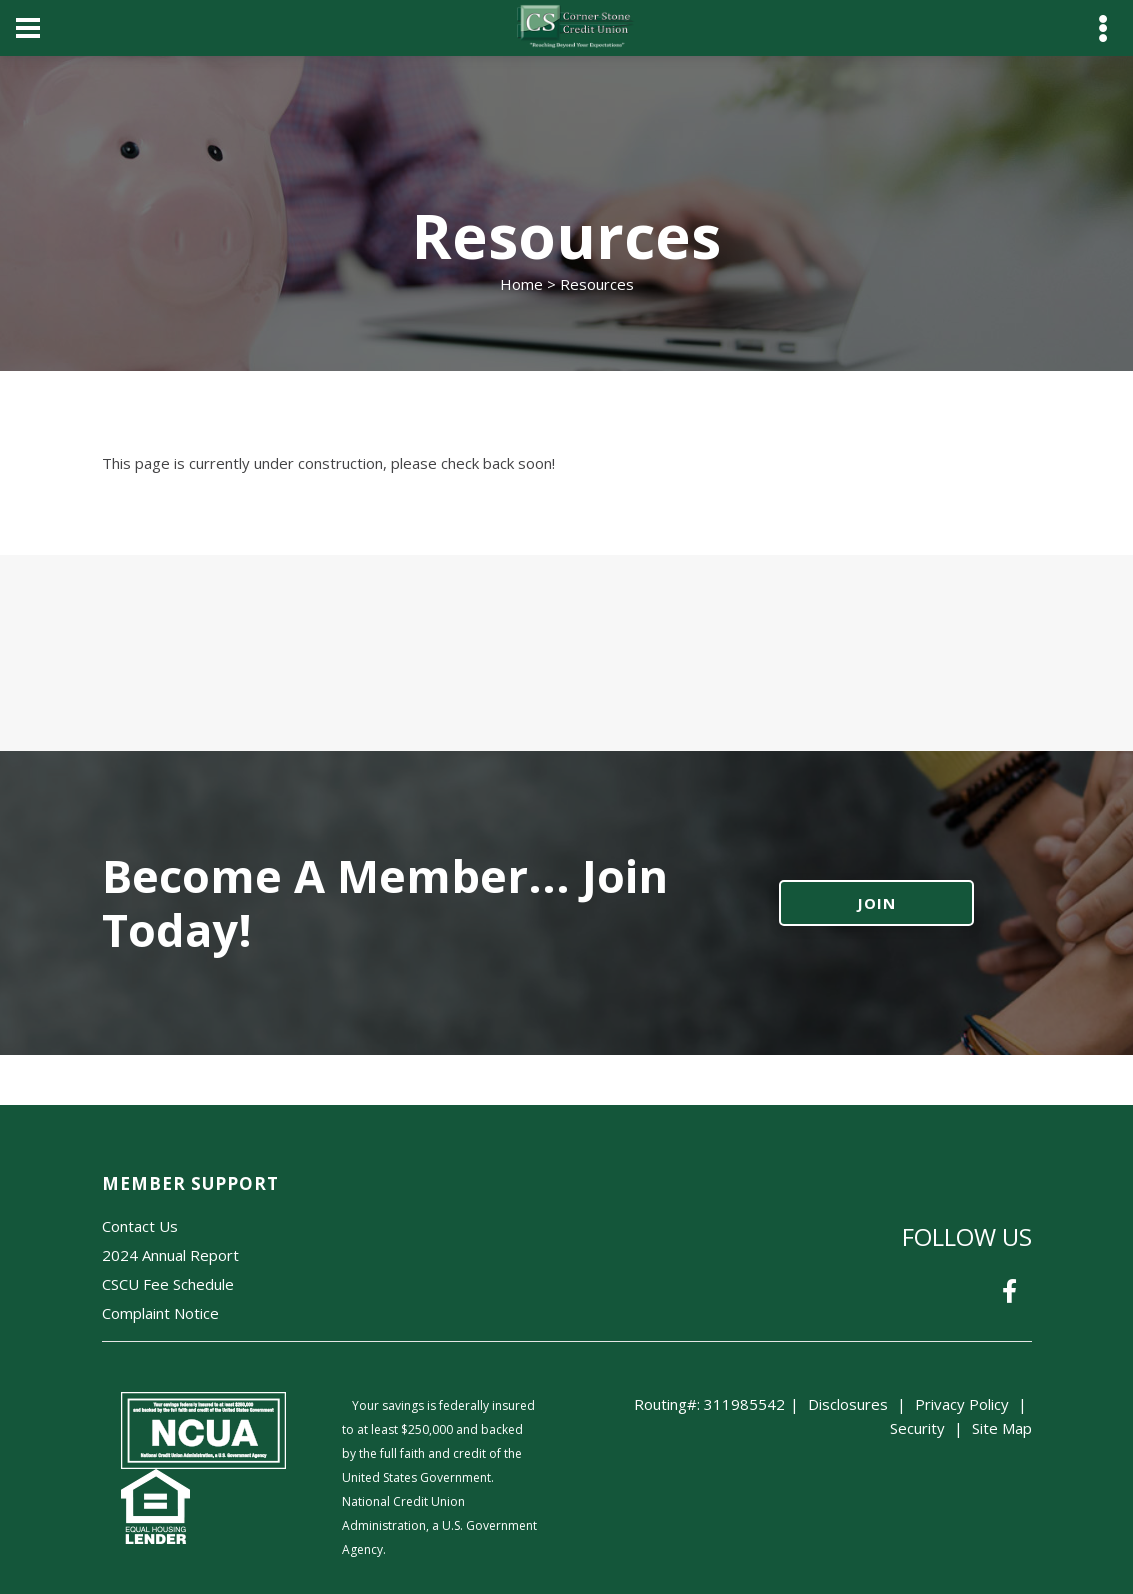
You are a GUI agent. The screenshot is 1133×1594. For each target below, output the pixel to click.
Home (521, 284)
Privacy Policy (962, 1404)
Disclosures (848, 1404)
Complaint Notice (160, 1313)
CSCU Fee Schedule (168, 1284)
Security (917, 1428)
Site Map (1002, 1428)
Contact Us (140, 1226)
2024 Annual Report (170, 1255)
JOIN (876, 903)
